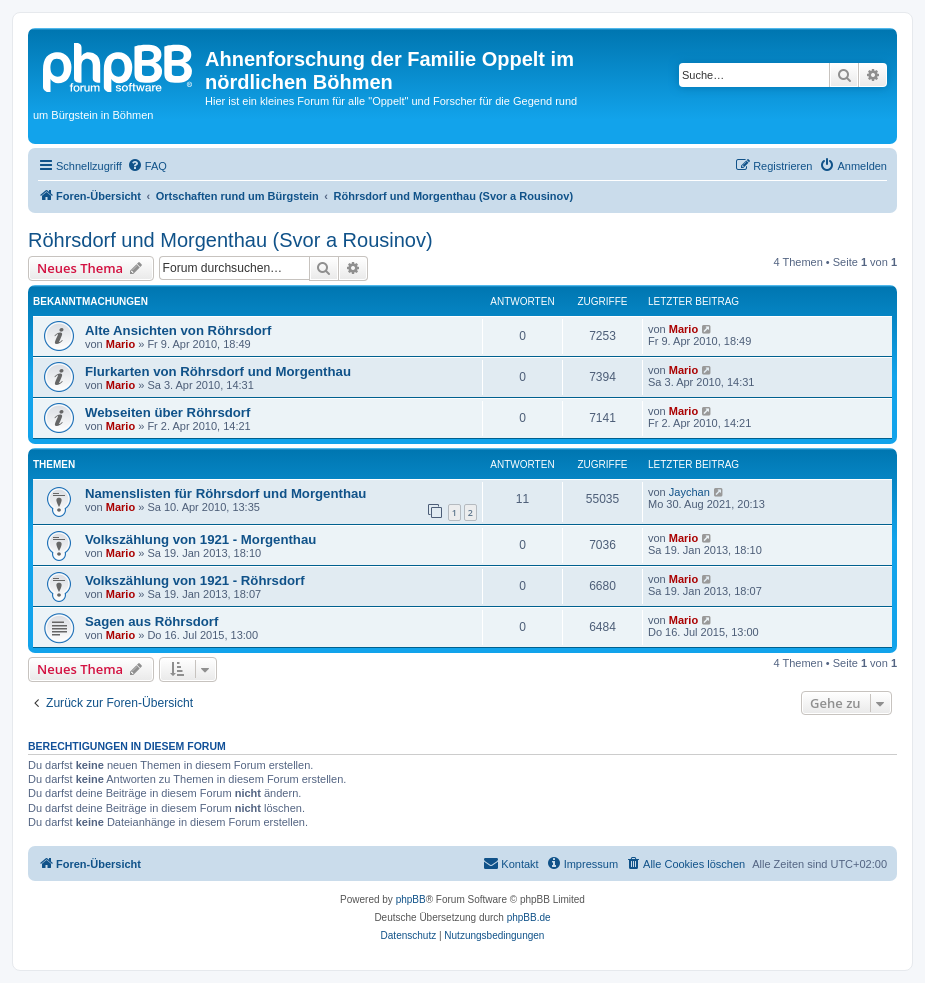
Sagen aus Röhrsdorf (151, 621)
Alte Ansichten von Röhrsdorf (178, 330)
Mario (120, 344)
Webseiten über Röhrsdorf (167, 412)
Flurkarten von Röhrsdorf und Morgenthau (218, 371)
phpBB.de (529, 917)
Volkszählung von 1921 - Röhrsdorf (195, 580)
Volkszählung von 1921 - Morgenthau (200, 539)
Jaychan (689, 492)
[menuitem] (147, 166)
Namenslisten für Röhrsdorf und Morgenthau (225, 493)
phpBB (411, 899)
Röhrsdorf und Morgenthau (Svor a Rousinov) (230, 240)
